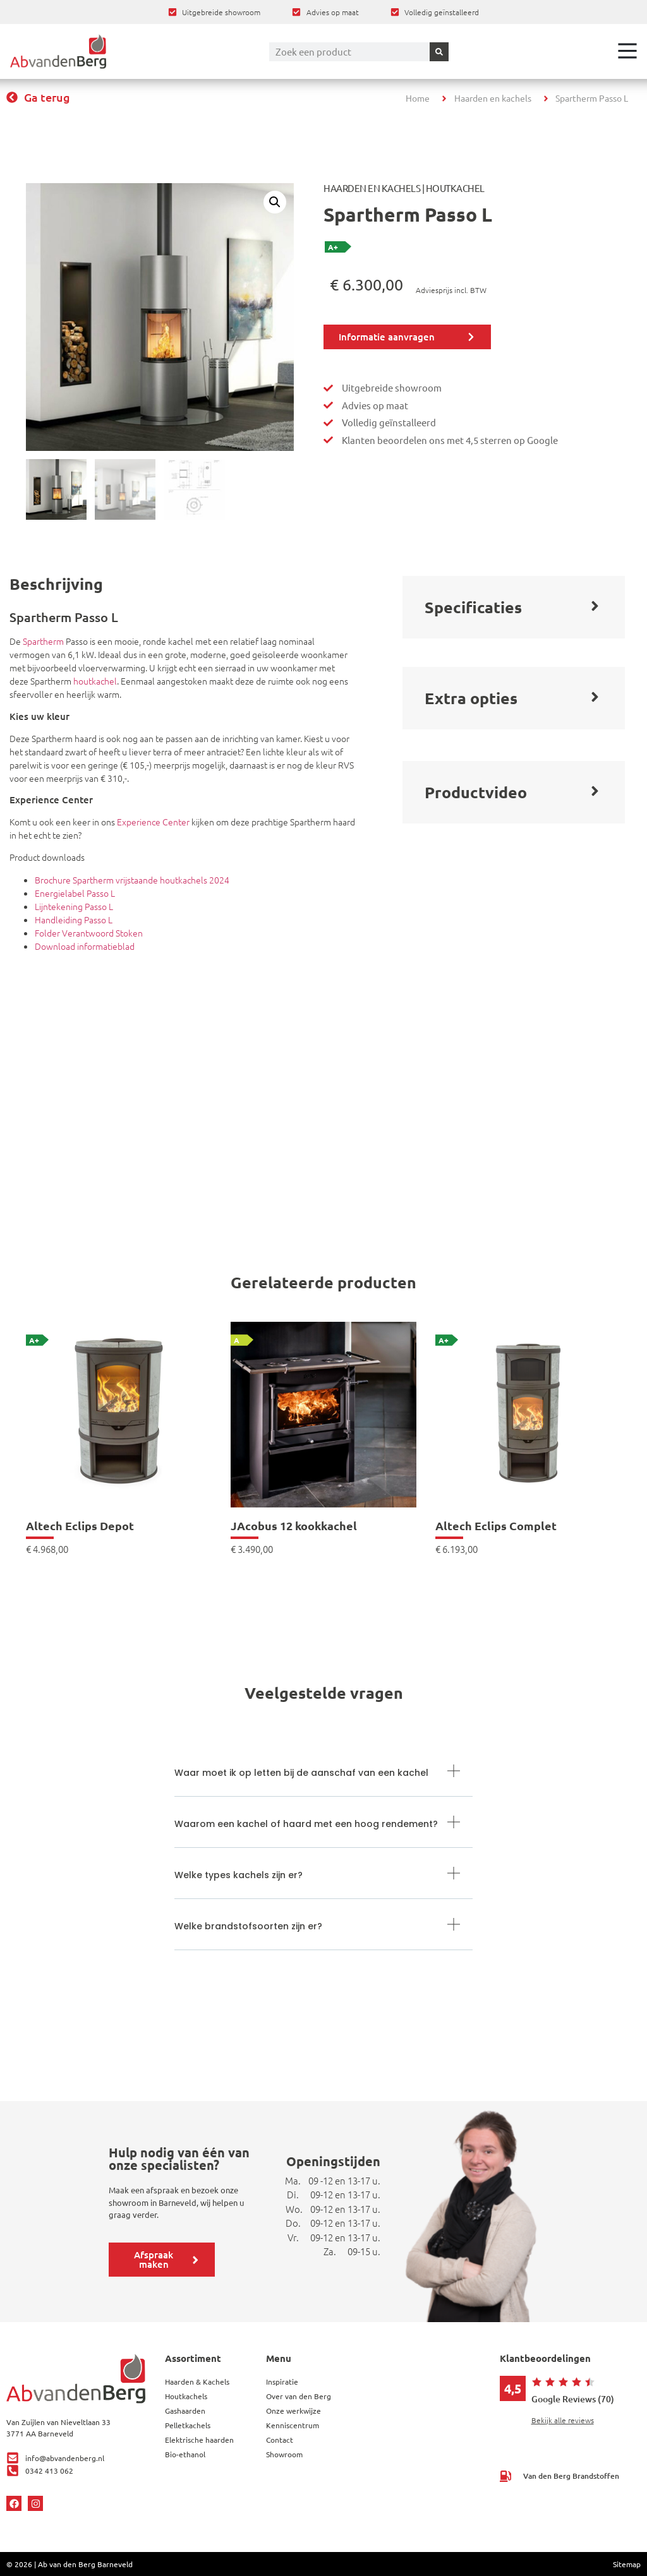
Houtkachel (455, 188)
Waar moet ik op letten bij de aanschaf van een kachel (301, 1772)
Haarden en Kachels (372, 188)
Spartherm (43, 641)
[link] (119, 1438)
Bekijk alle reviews (562, 2420)
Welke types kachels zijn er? (238, 1875)
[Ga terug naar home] (58, 51)
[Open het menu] (627, 50)
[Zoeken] (439, 51)
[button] (274, 202)
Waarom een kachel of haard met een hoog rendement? (306, 1824)
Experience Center (153, 821)
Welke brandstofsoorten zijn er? (248, 1926)
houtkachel (95, 680)
